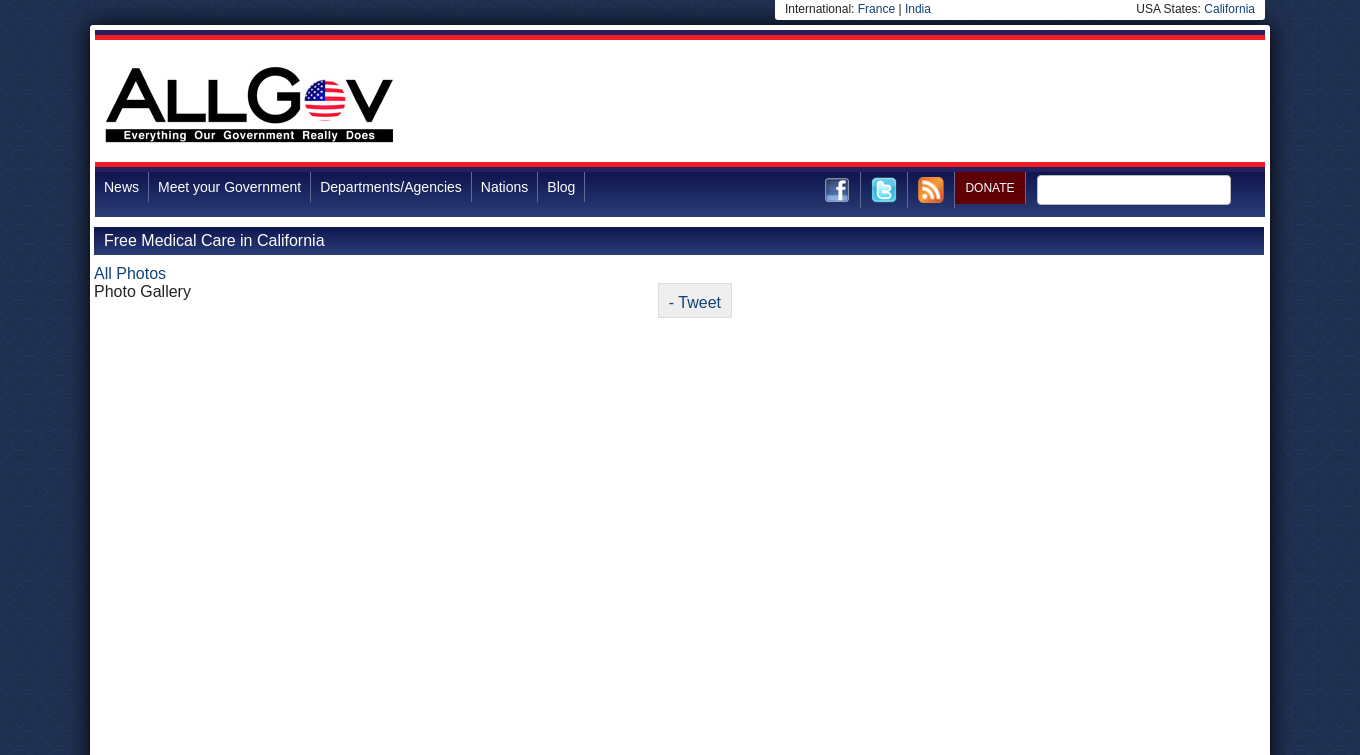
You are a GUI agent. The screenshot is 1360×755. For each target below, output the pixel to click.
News (121, 187)
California (1229, 9)
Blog (561, 187)
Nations (504, 187)
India (918, 9)
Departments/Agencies (391, 187)
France (876, 9)
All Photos (130, 273)
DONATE (989, 188)
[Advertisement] (901, 104)
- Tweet (695, 302)
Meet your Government (229, 187)
